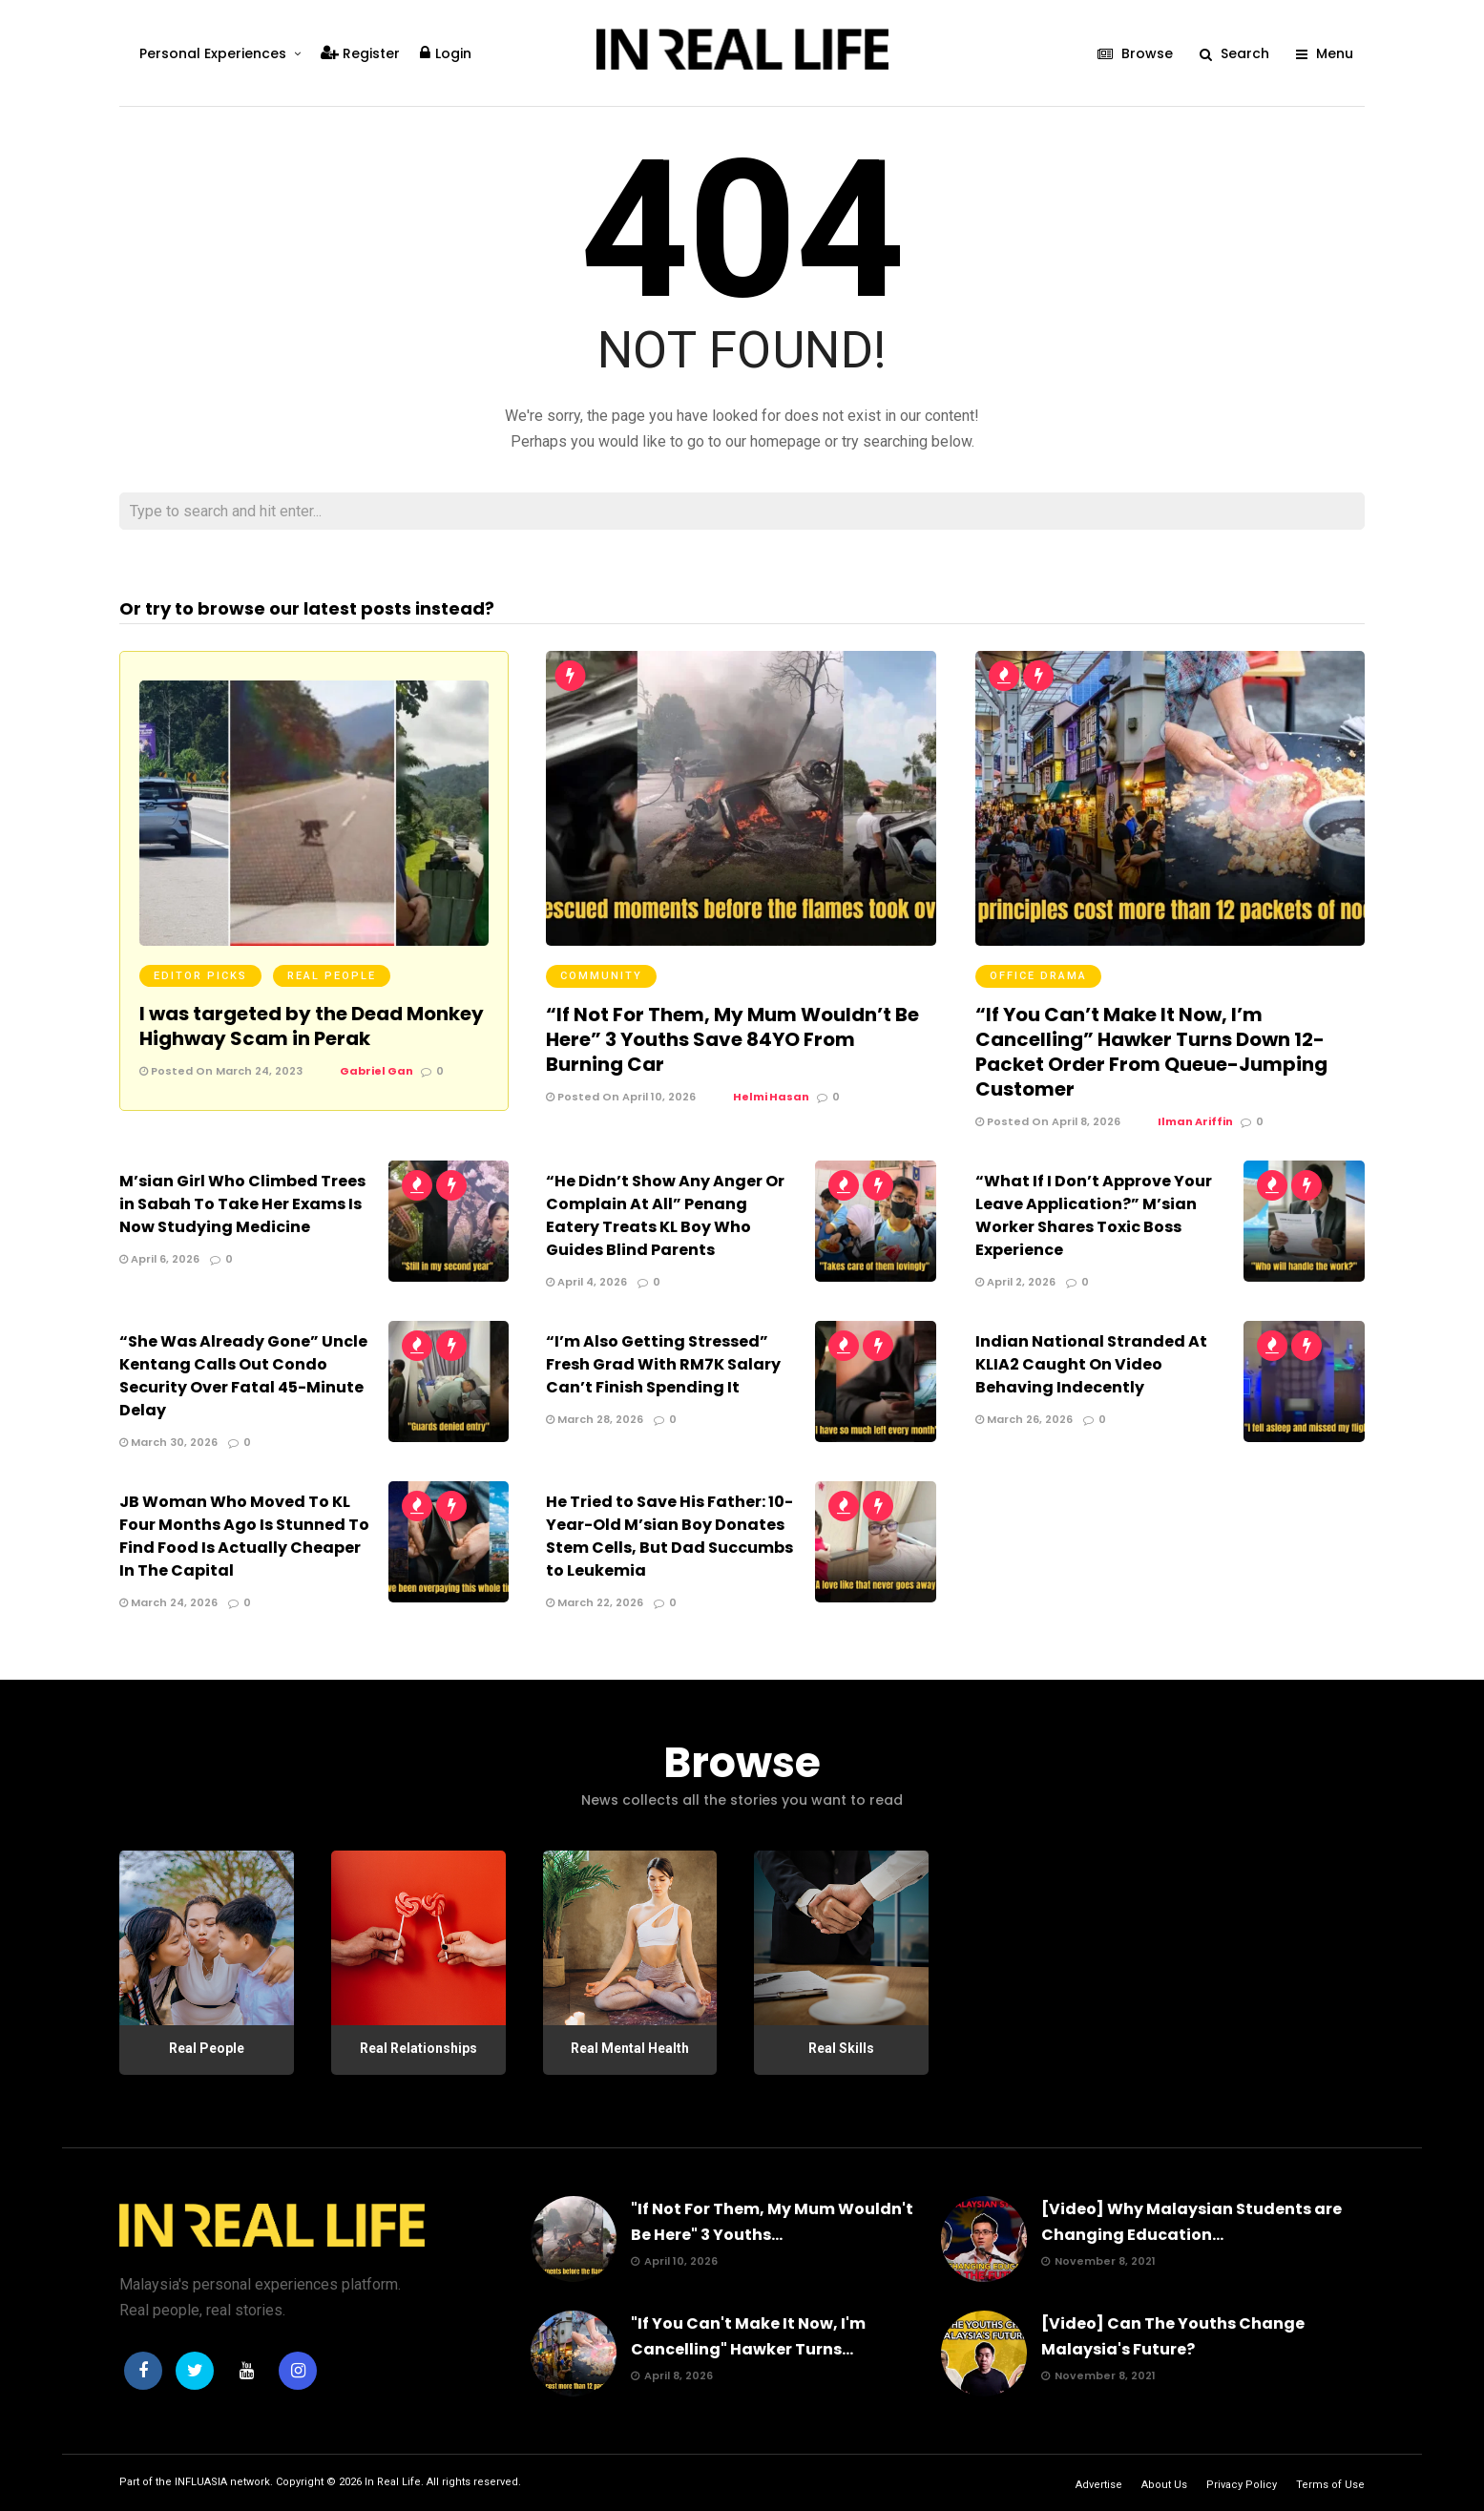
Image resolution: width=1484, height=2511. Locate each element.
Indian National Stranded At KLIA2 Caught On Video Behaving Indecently (1091, 1364)
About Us (1164, 2485)
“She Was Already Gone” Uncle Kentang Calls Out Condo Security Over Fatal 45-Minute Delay (243, 1375)
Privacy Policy (1241, 2485)
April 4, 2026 (586, 1281)
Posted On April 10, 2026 (621, 1096)
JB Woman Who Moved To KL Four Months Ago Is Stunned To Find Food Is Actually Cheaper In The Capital (244, 1536)
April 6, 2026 (159, 1258)
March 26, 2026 (1024, 1419)
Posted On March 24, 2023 (221, 1070)
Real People (331, 976)
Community (601, 976)
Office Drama (1038, 976)
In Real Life (393, 2482)
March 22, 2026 (594, 1602)
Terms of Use (1330, 2485)
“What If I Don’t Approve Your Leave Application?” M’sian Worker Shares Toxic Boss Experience (1093, 1215)
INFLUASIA (201, 2482)
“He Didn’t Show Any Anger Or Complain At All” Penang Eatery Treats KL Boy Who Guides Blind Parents (665, 1215)
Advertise (1099, 2485)
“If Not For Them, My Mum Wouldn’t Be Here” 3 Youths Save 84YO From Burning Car (732, 1039)
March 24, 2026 (168, 1602)
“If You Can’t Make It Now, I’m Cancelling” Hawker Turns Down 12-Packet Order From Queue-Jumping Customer (1151, 1051)
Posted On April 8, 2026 (1047, 1121)
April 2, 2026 (1015, 1281)
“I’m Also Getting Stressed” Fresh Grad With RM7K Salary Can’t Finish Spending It (663, 1364)
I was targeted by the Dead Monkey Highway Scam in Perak (311, 1026)
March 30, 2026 (168, 1442)
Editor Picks (200, 976)
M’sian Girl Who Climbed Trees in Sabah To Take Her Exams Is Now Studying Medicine (242, 1204)
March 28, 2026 (594, 1419)
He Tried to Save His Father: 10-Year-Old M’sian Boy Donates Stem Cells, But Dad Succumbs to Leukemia (669, 1536)
